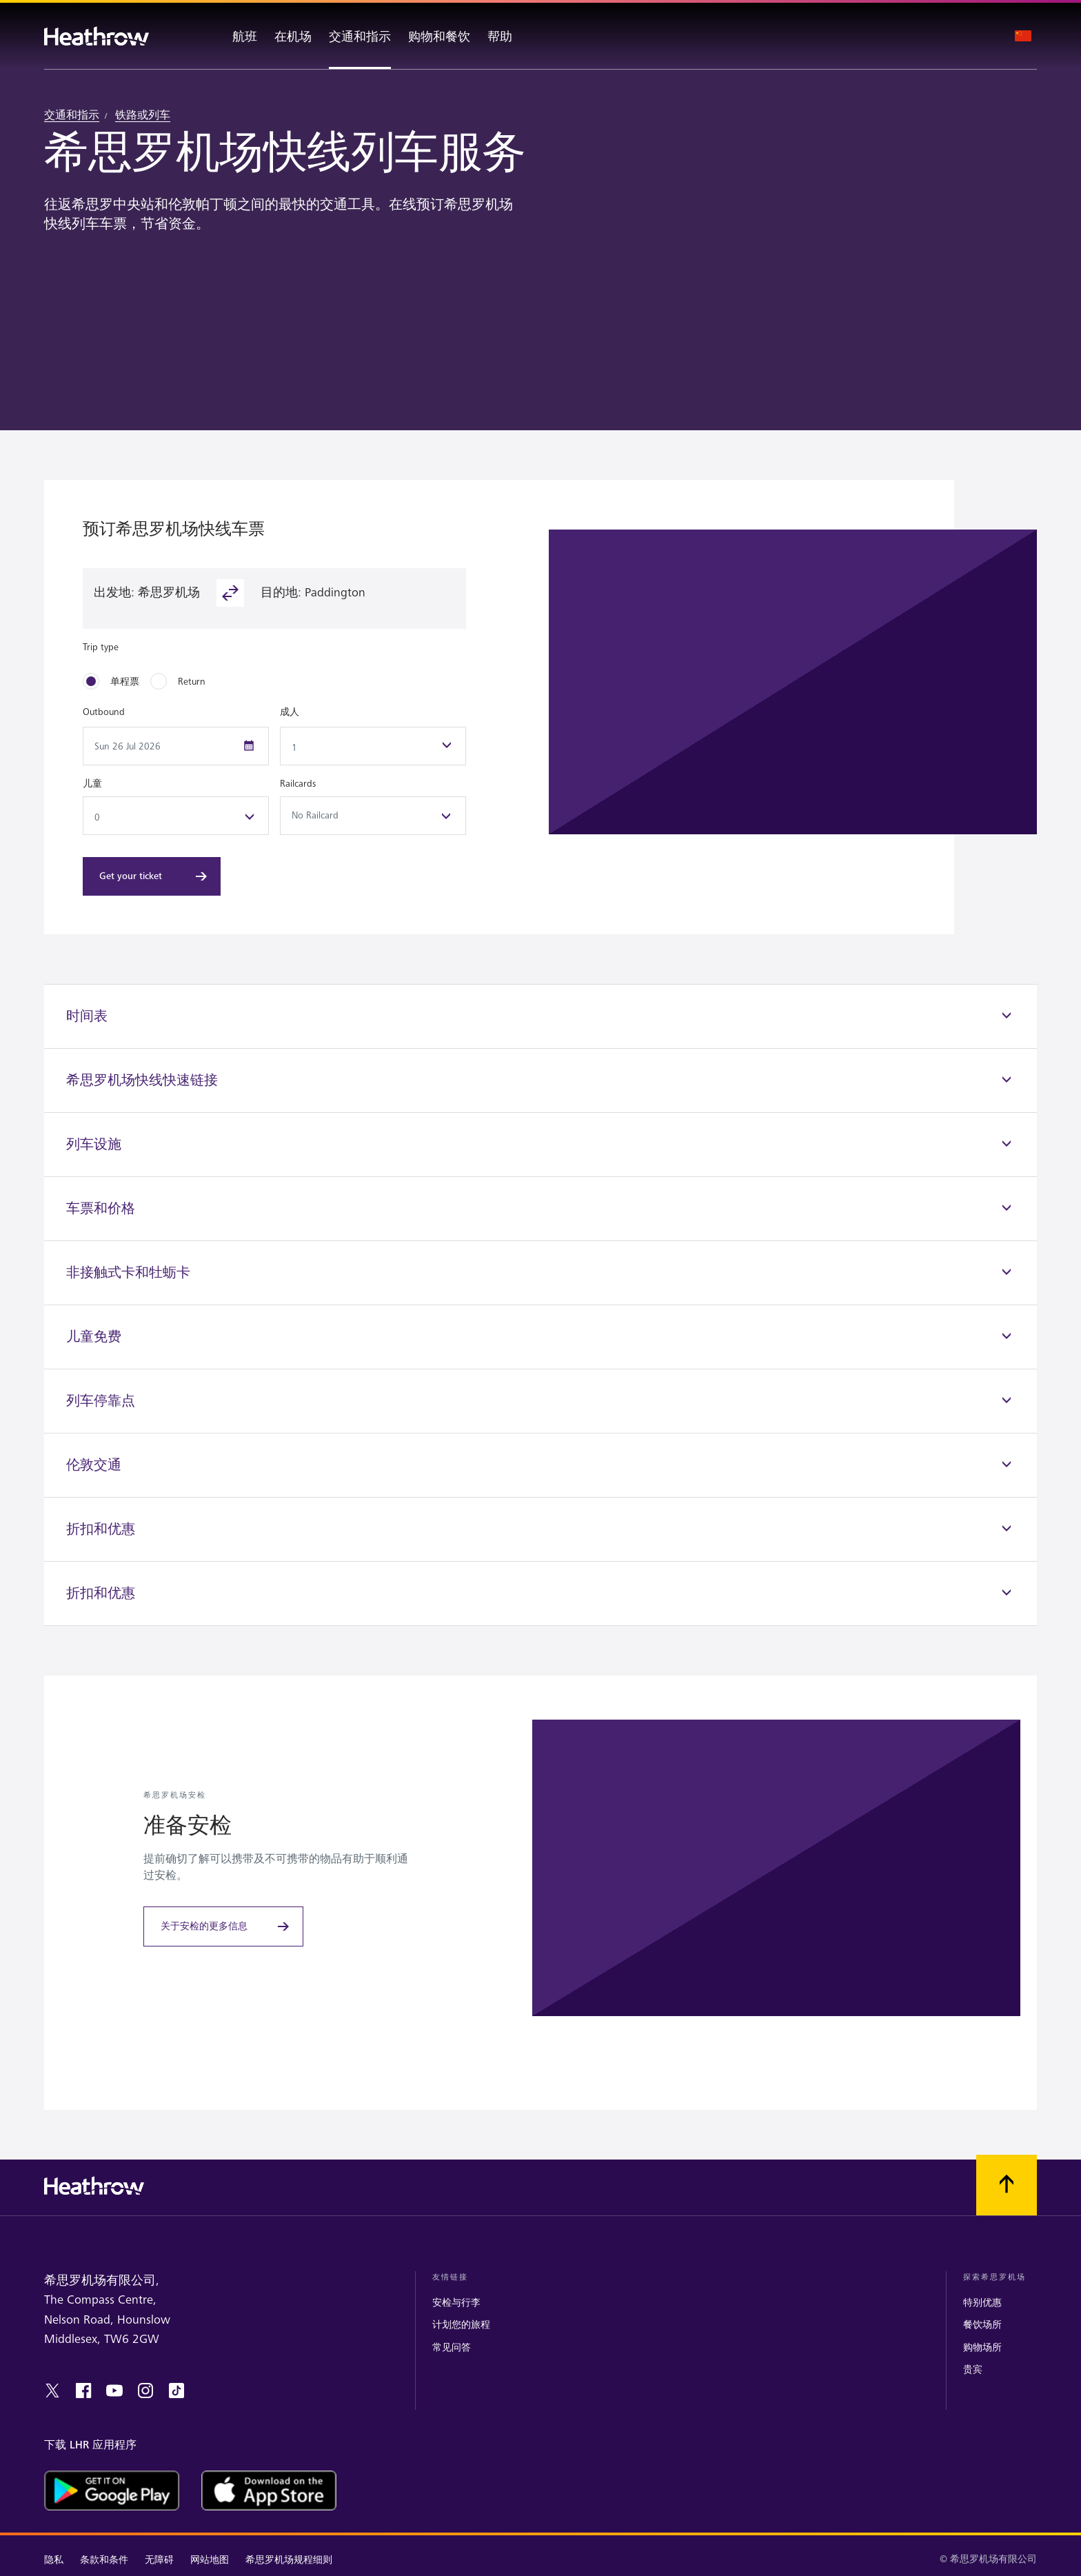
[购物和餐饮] (439, 36)
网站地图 (209, 2560)
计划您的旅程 (461, 2325)
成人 (289, 712)
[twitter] (52, 2390)
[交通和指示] (360, 36)
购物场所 (982, 2347)
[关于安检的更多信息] (223, 1926)
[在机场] (293, 36)
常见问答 (451, 2347)
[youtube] (114, 2390)
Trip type (101, 647)
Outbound (104, 712)
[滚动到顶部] (1006, 2185)
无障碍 (159, 2560)
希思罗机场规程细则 (288, 2560)
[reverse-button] (230, 593)
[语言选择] (1023, 36)
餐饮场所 (982, 2325)
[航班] (232, 36)
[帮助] (512, 36)
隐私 (53, 2560)
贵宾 (972, 2369)
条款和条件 (104, 2560)
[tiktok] (176, 2390)
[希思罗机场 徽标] (96, 36)
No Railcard (373, 815)
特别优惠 (982, 2302)
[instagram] (145, 2390)
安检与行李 (456, 2302)
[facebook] (83, 2390)
